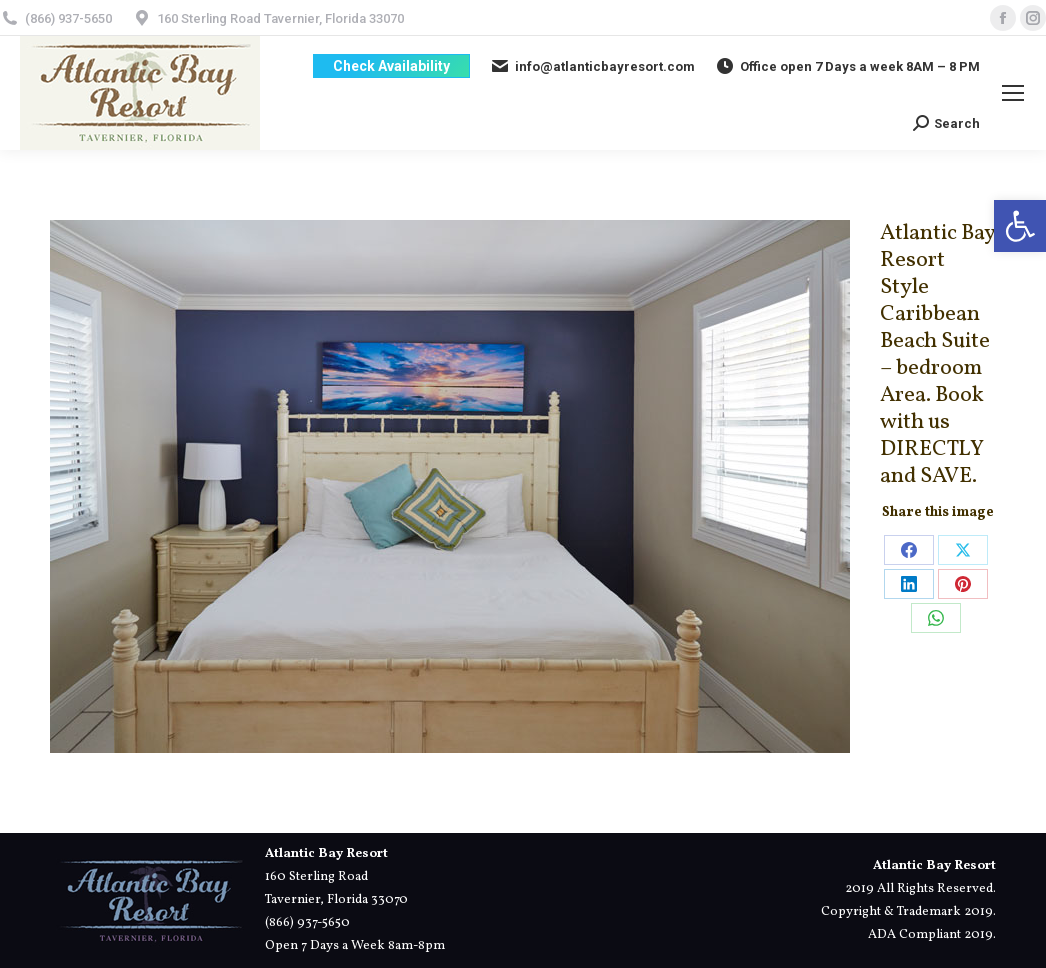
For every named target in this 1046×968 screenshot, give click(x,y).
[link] (1020, 226)
